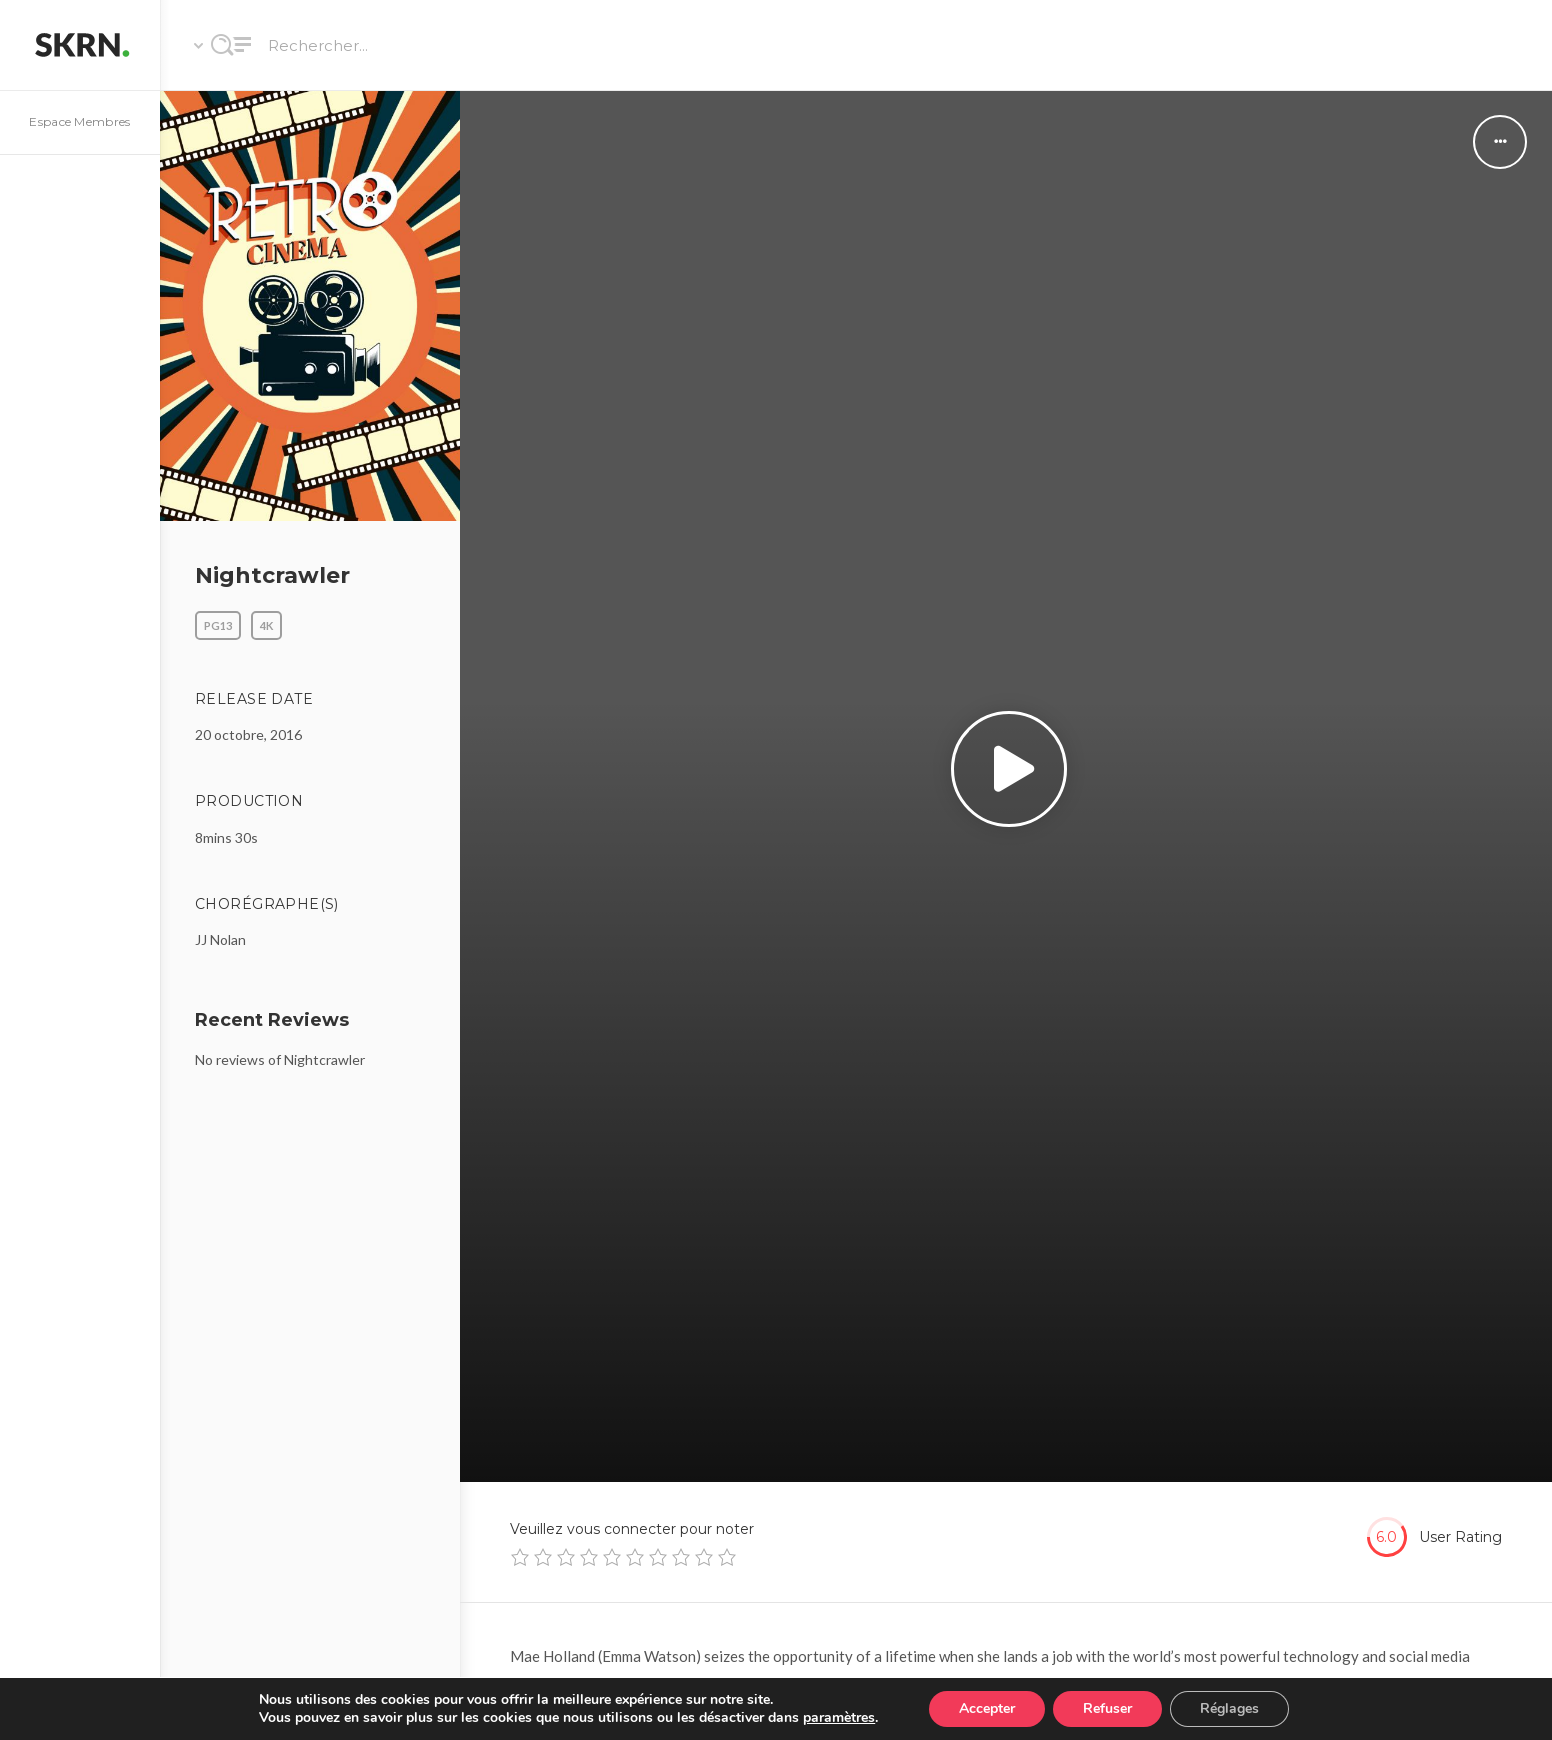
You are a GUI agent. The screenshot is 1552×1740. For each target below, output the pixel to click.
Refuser (1107, 1708)
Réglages (1229, 1708)
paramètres (839, 1718)
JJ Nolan (220, 939)
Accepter (987, 1708)
